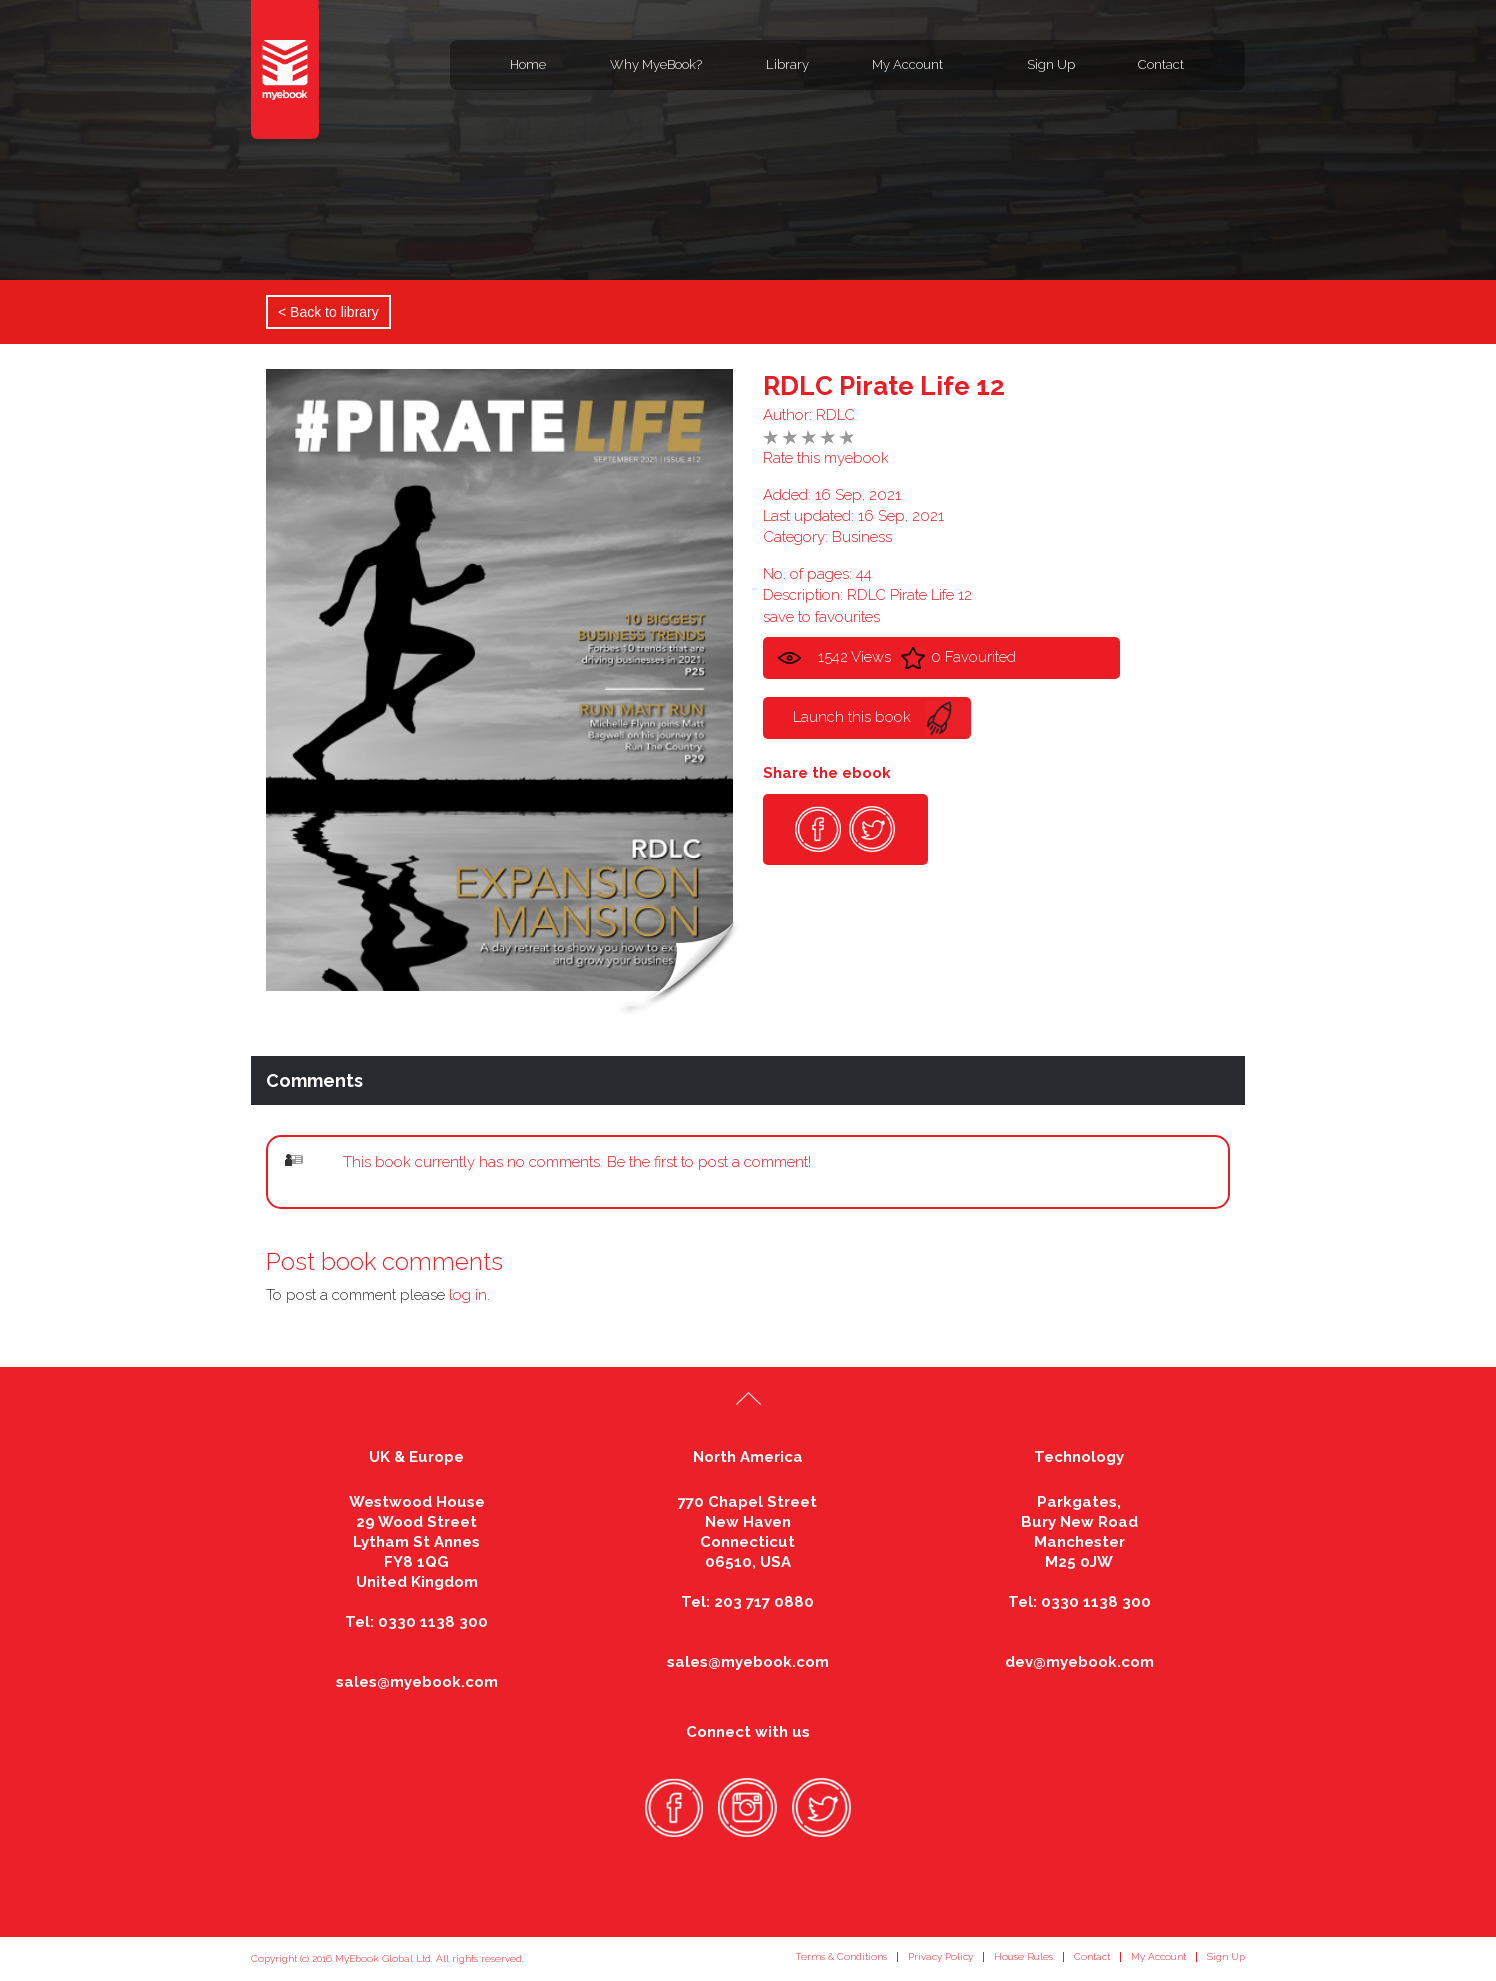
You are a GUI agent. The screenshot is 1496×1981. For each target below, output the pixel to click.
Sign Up (1051, 64)
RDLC (835, 415)
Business (862, 537)
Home (528, 64)
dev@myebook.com (1079, 1662)
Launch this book (852, 717)
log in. (469, 1295)
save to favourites (821, 617)
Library (787, 64)
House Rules (1023, 1956)
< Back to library (328, 312)
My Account (907, 64)
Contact (1161, 64)
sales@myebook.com (417, 1682)
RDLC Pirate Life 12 (884, 386)
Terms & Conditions (841, 1956)
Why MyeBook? (656, 64)
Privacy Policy (940, 1956)
